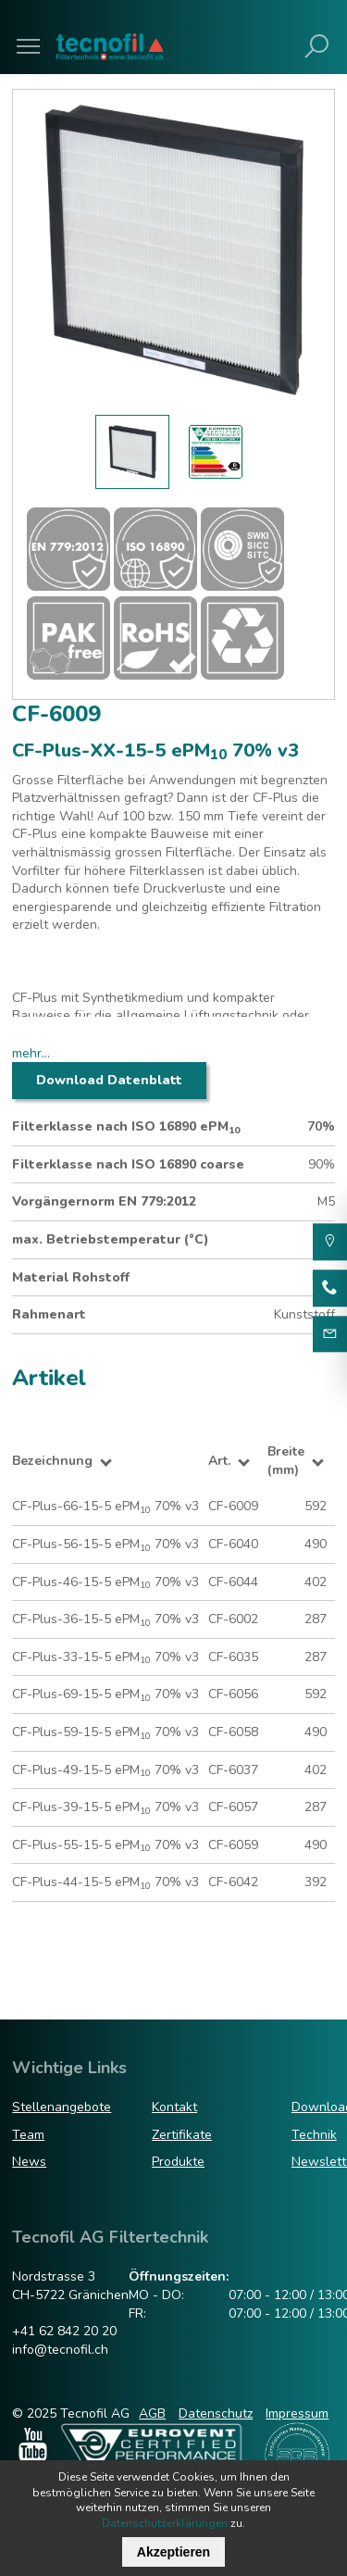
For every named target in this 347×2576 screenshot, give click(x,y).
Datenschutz (216, 2413)
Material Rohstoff (71, 1277)
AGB (152, 2413)
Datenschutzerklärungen (165, 2523)
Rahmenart (49, 1314)
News (29, 2161)
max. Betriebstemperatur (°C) (110, 1239)
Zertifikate (182, 2135)
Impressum (297, 2413)
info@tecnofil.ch (60, 2349)
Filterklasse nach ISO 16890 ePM (126, 1127)
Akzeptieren (173, 2552)
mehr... (31, 1053)
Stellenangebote (61, 2107)
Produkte (178, 2161)
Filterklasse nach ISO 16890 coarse (128, 1164)
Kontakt (174, 2107)
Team (28, 2135)
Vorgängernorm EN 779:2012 (104, 1201)
